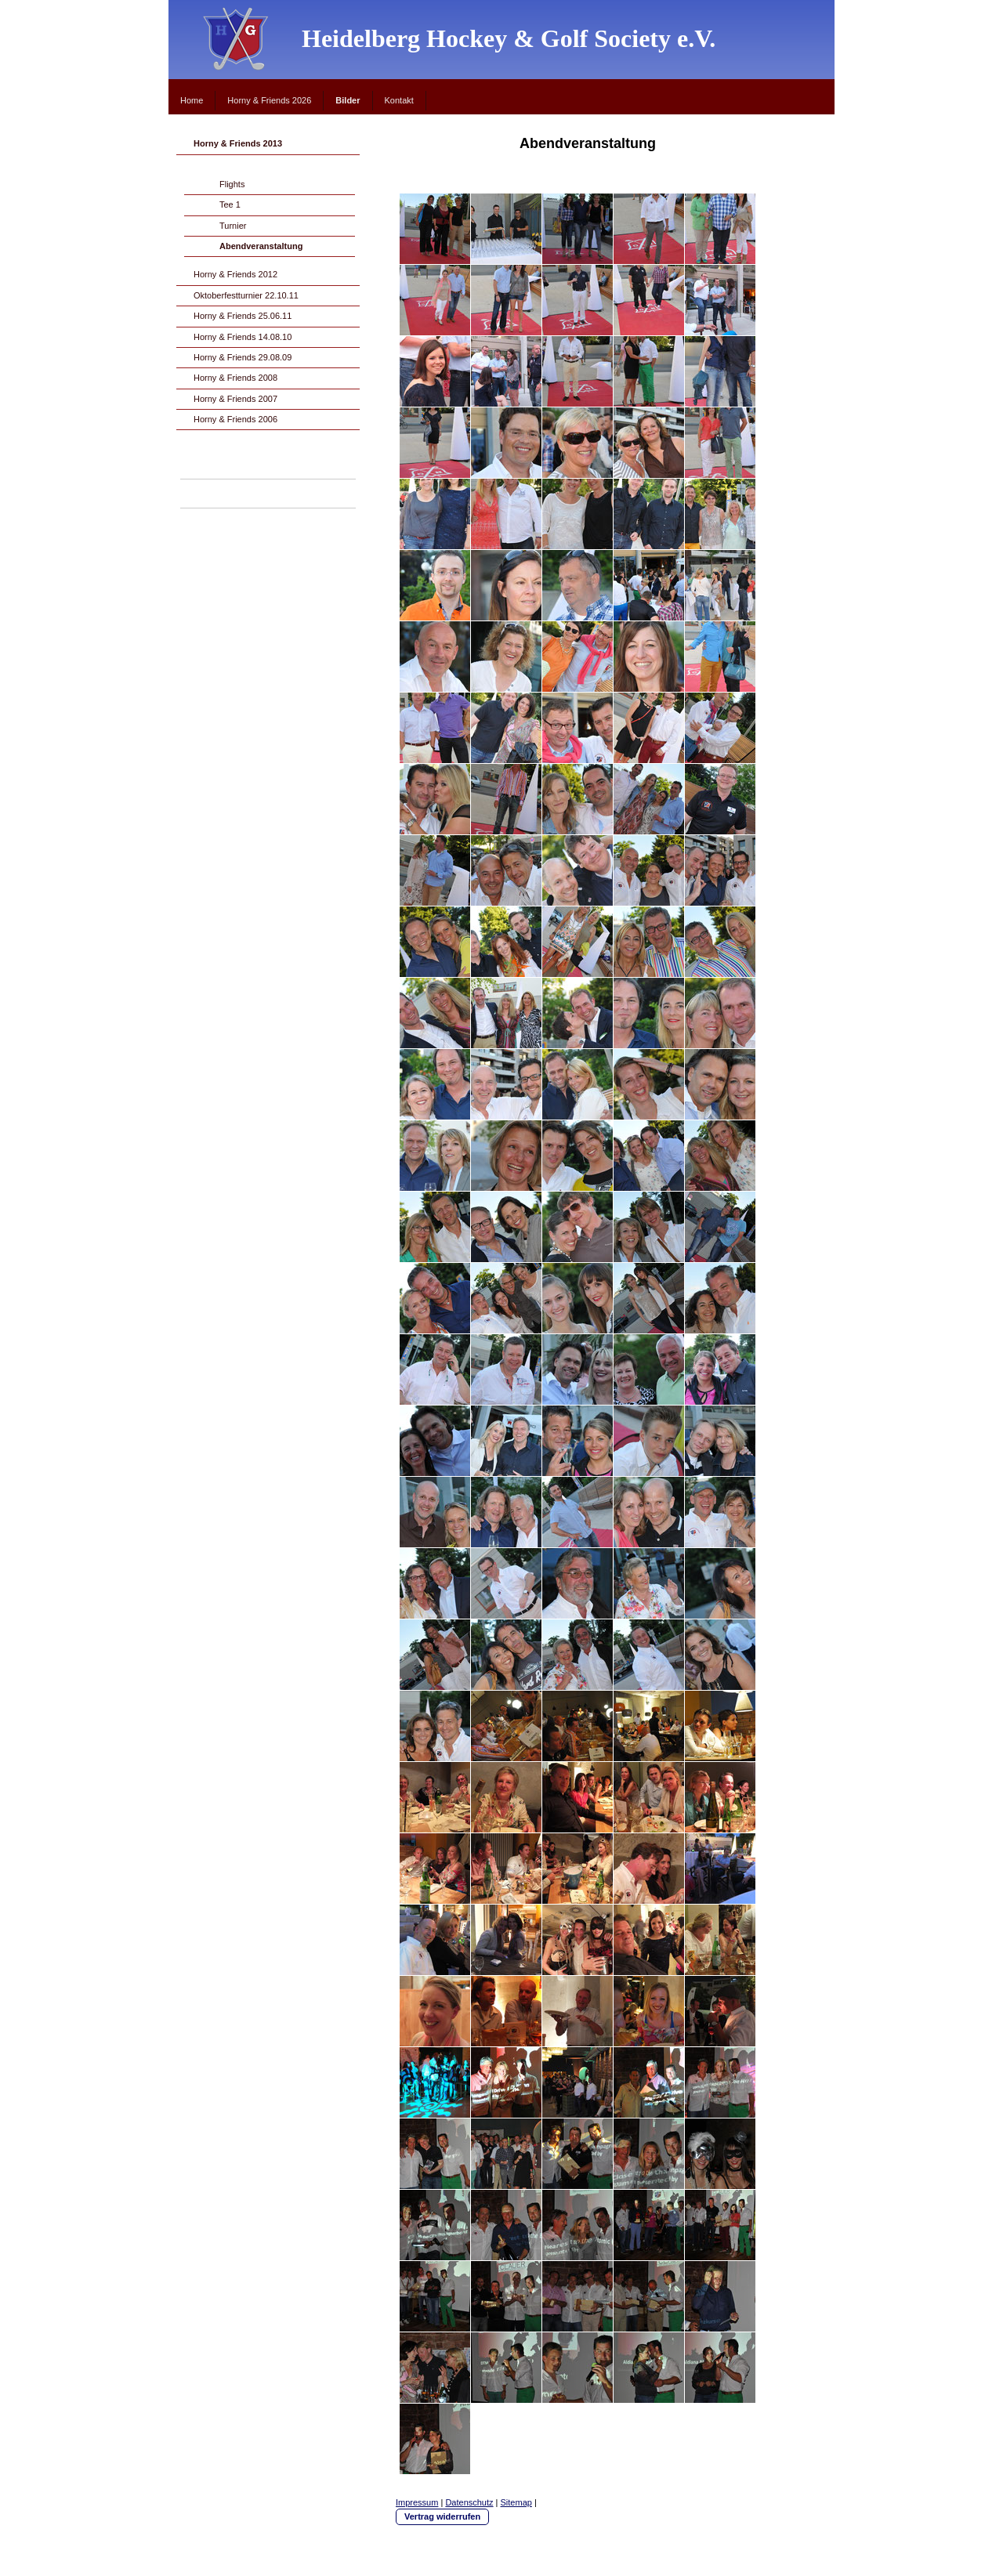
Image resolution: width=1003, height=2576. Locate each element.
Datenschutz (469, 2502)
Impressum (417, 2502)
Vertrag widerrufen (442, 2516)
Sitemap (516, 2502)
